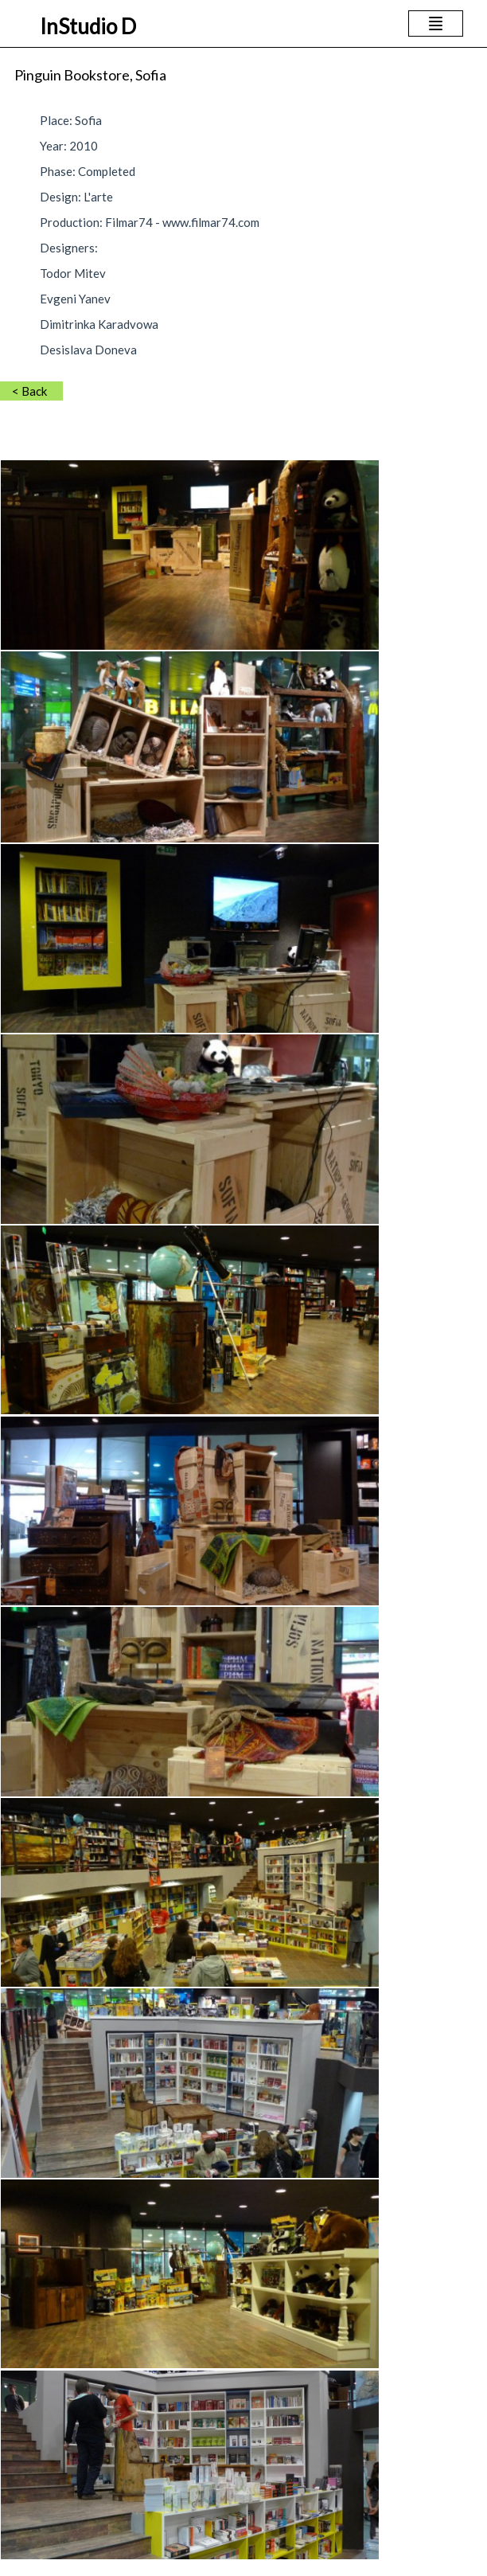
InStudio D (88, 26)
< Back (29, 391)
